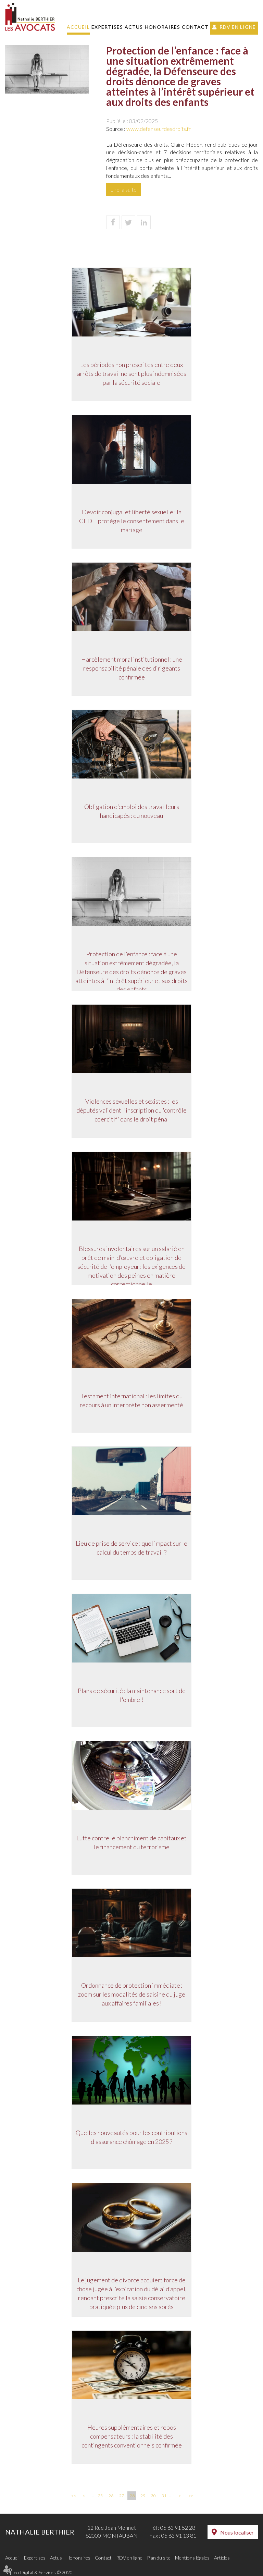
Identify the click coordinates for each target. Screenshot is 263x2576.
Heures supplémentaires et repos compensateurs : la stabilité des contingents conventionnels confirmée (132, 2436)
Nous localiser (237, 2532)
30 (153, 2495)
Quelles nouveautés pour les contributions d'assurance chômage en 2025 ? (131, 2137)
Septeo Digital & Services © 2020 (39, 2572)
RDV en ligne (238, 27)
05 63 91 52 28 (177, 2527)
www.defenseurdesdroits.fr (158, 128)
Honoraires (162, 27)
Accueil (78, 27)
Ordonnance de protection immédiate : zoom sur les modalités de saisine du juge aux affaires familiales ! (131, 1994)
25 (100, 2495)
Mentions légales (192, 2558)
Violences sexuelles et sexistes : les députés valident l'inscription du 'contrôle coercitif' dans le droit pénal (131, 1110)
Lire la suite (123, 189)
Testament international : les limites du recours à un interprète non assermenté (131, 1400)
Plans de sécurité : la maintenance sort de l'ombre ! (132, 1695)
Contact (195, 27)
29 (142, 2495)
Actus (134, 27)
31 (164, 2495)
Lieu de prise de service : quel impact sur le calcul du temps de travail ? (131, 1548)
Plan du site (159, 2558)
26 (111, 2495)
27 (121, 2495)
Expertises (107, 27)
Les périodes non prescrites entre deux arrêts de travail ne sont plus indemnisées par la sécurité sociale (131, 373)
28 (132, 2495)
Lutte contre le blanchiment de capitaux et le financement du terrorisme (131, 1842)
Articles (222, 2558)
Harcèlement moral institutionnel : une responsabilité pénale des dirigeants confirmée (131, 667)
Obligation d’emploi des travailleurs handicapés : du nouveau (131, 811)
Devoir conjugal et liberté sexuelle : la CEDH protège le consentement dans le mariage (131, 520)
